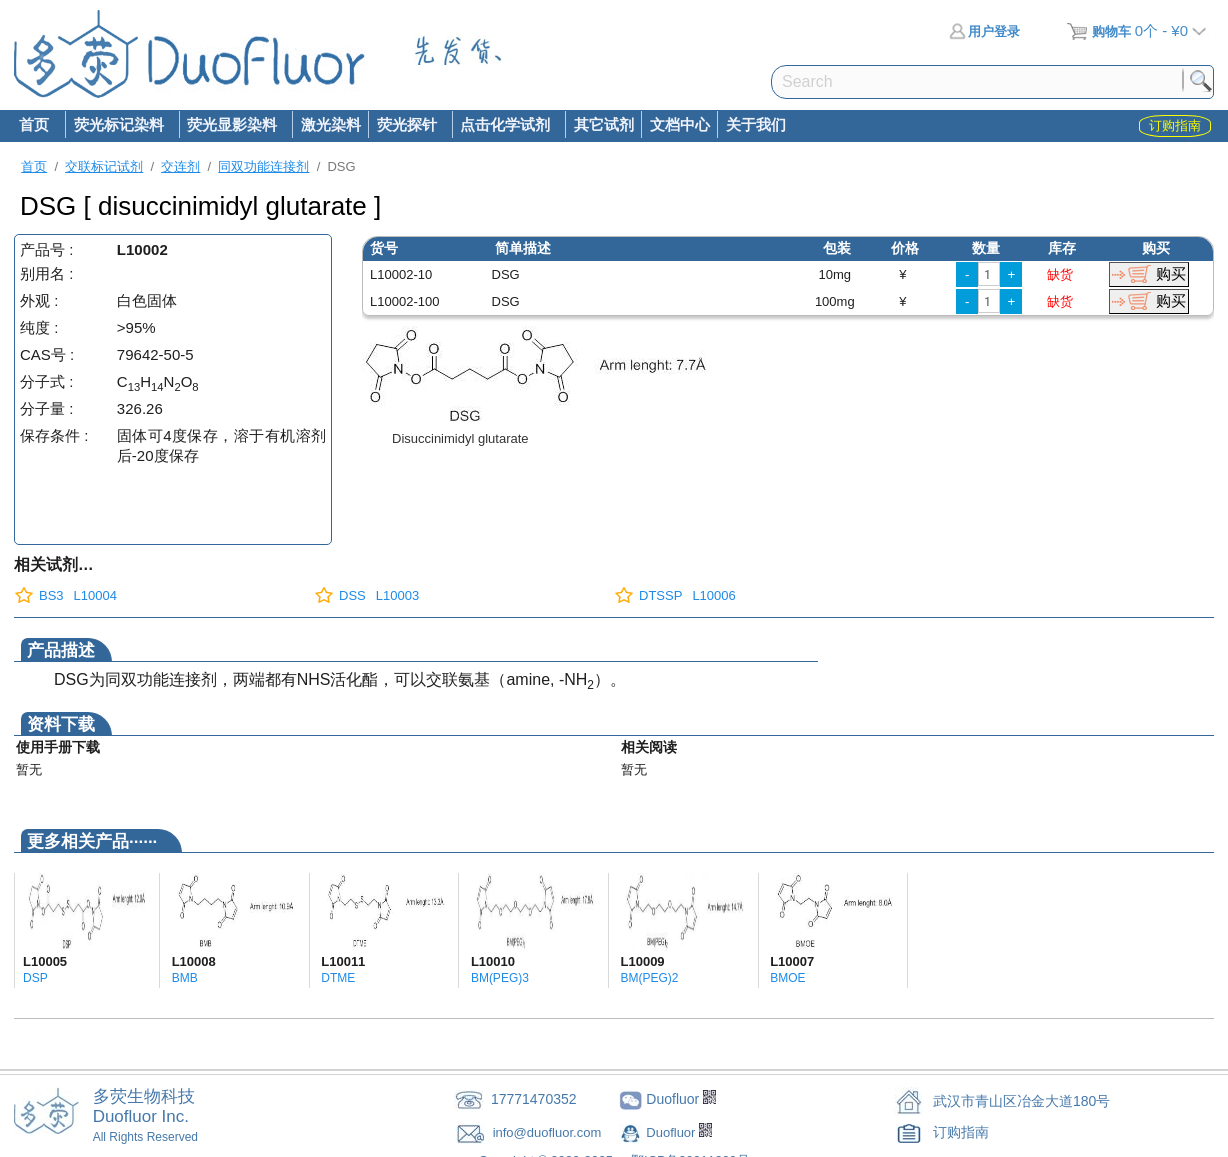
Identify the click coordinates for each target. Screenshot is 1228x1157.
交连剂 (180, 166)
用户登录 (984, 31)
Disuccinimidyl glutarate (460, 438)
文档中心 (680, 124)
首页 (34, 124)
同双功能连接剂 (263, 166)
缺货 (1060, 274)
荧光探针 (406, 126)
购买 (1171, 273)
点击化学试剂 (505, 126)
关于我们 (756, 124)
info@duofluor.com (549, 1132)
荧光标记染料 (118, 126)
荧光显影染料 (232, 126)
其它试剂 (604, 124)
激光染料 (331, 124)
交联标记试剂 (104, 166)
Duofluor (672, 1132)
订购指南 (961, 1132)
